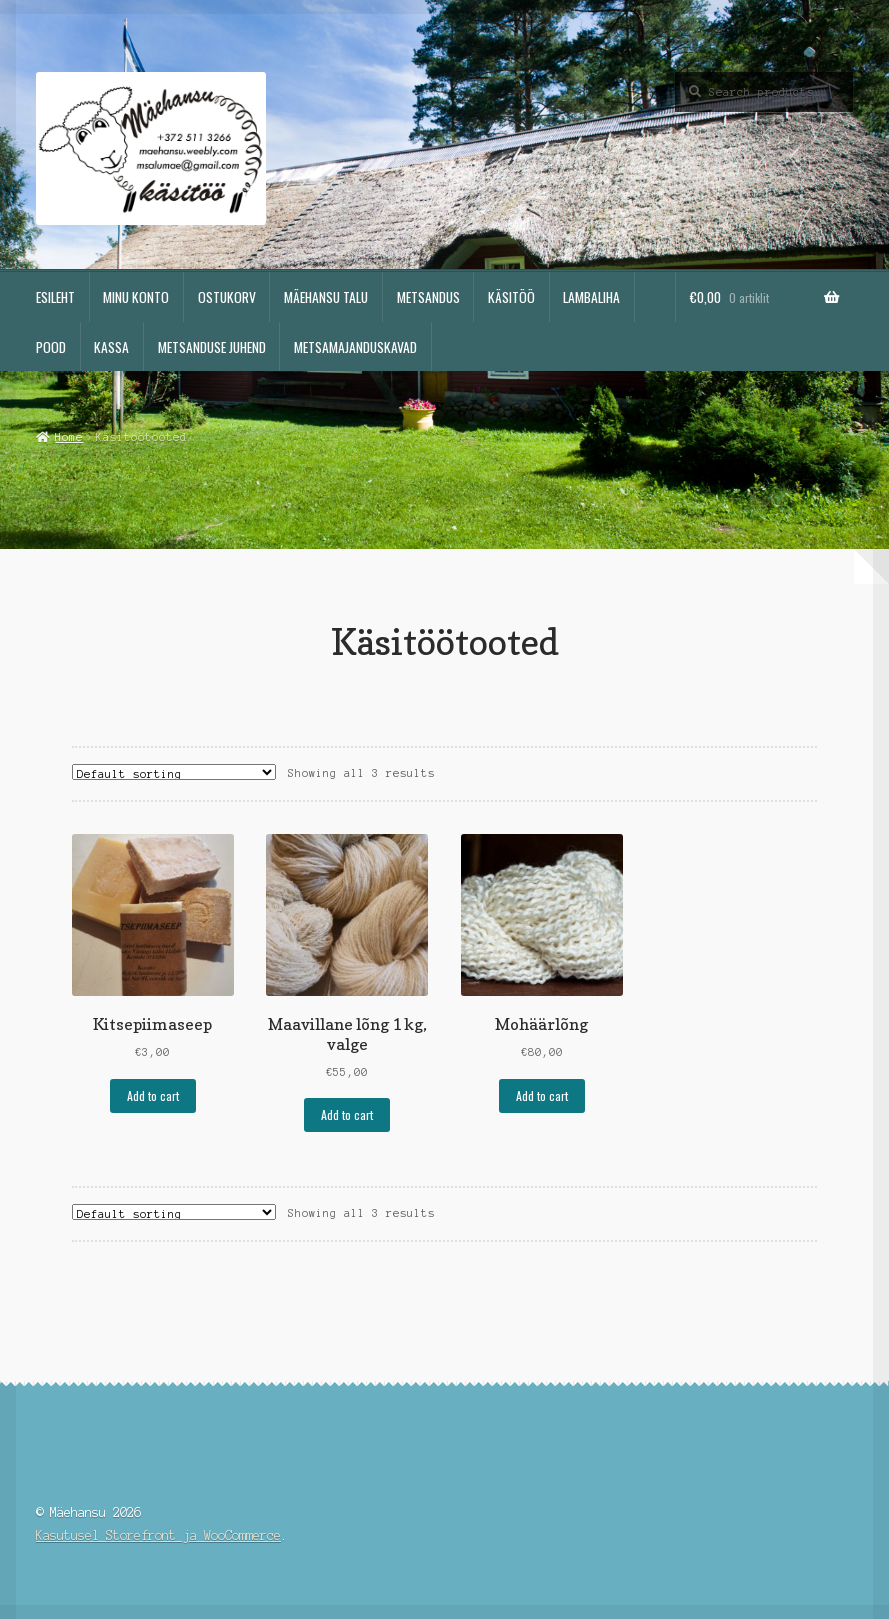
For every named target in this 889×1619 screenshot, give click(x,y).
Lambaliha (591, 297)
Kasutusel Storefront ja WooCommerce (158, 1535)
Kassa (111, 347)
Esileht (55, 297)
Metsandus (428, 297)
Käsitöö (511, 297)
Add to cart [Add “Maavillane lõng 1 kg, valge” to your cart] (347, 1114)
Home (69, 437)
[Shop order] (174, 772)
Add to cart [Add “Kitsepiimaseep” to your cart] (153, 1095)
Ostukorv (227, 297)
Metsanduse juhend (212, 347)
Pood (51, 347)
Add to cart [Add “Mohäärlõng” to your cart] (542, 1095)
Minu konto (136, 297)
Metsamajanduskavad (355, 347)
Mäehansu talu (326, 297)
